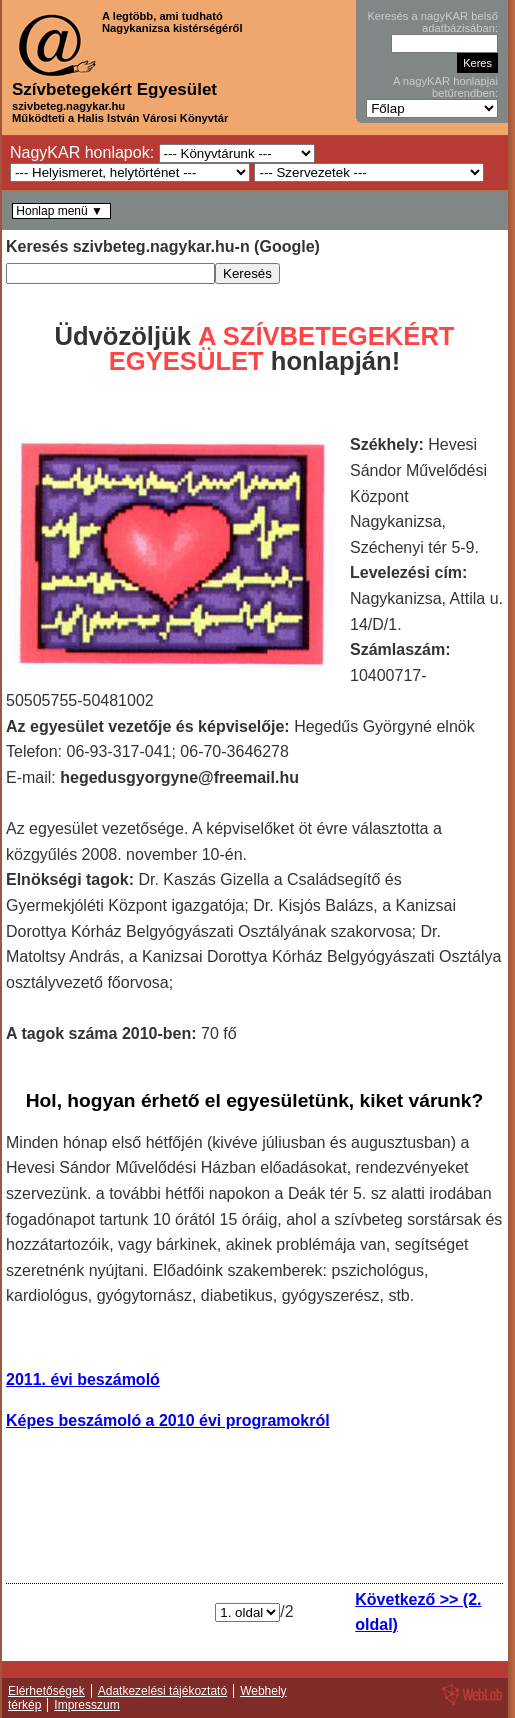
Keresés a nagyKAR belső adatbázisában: (432, 22)
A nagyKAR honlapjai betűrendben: (445, 87)
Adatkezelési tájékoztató (162, 1691)
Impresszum (86, 1705)
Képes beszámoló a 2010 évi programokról (168, 1420)
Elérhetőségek (46, 1691)
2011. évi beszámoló (83, 1379)
